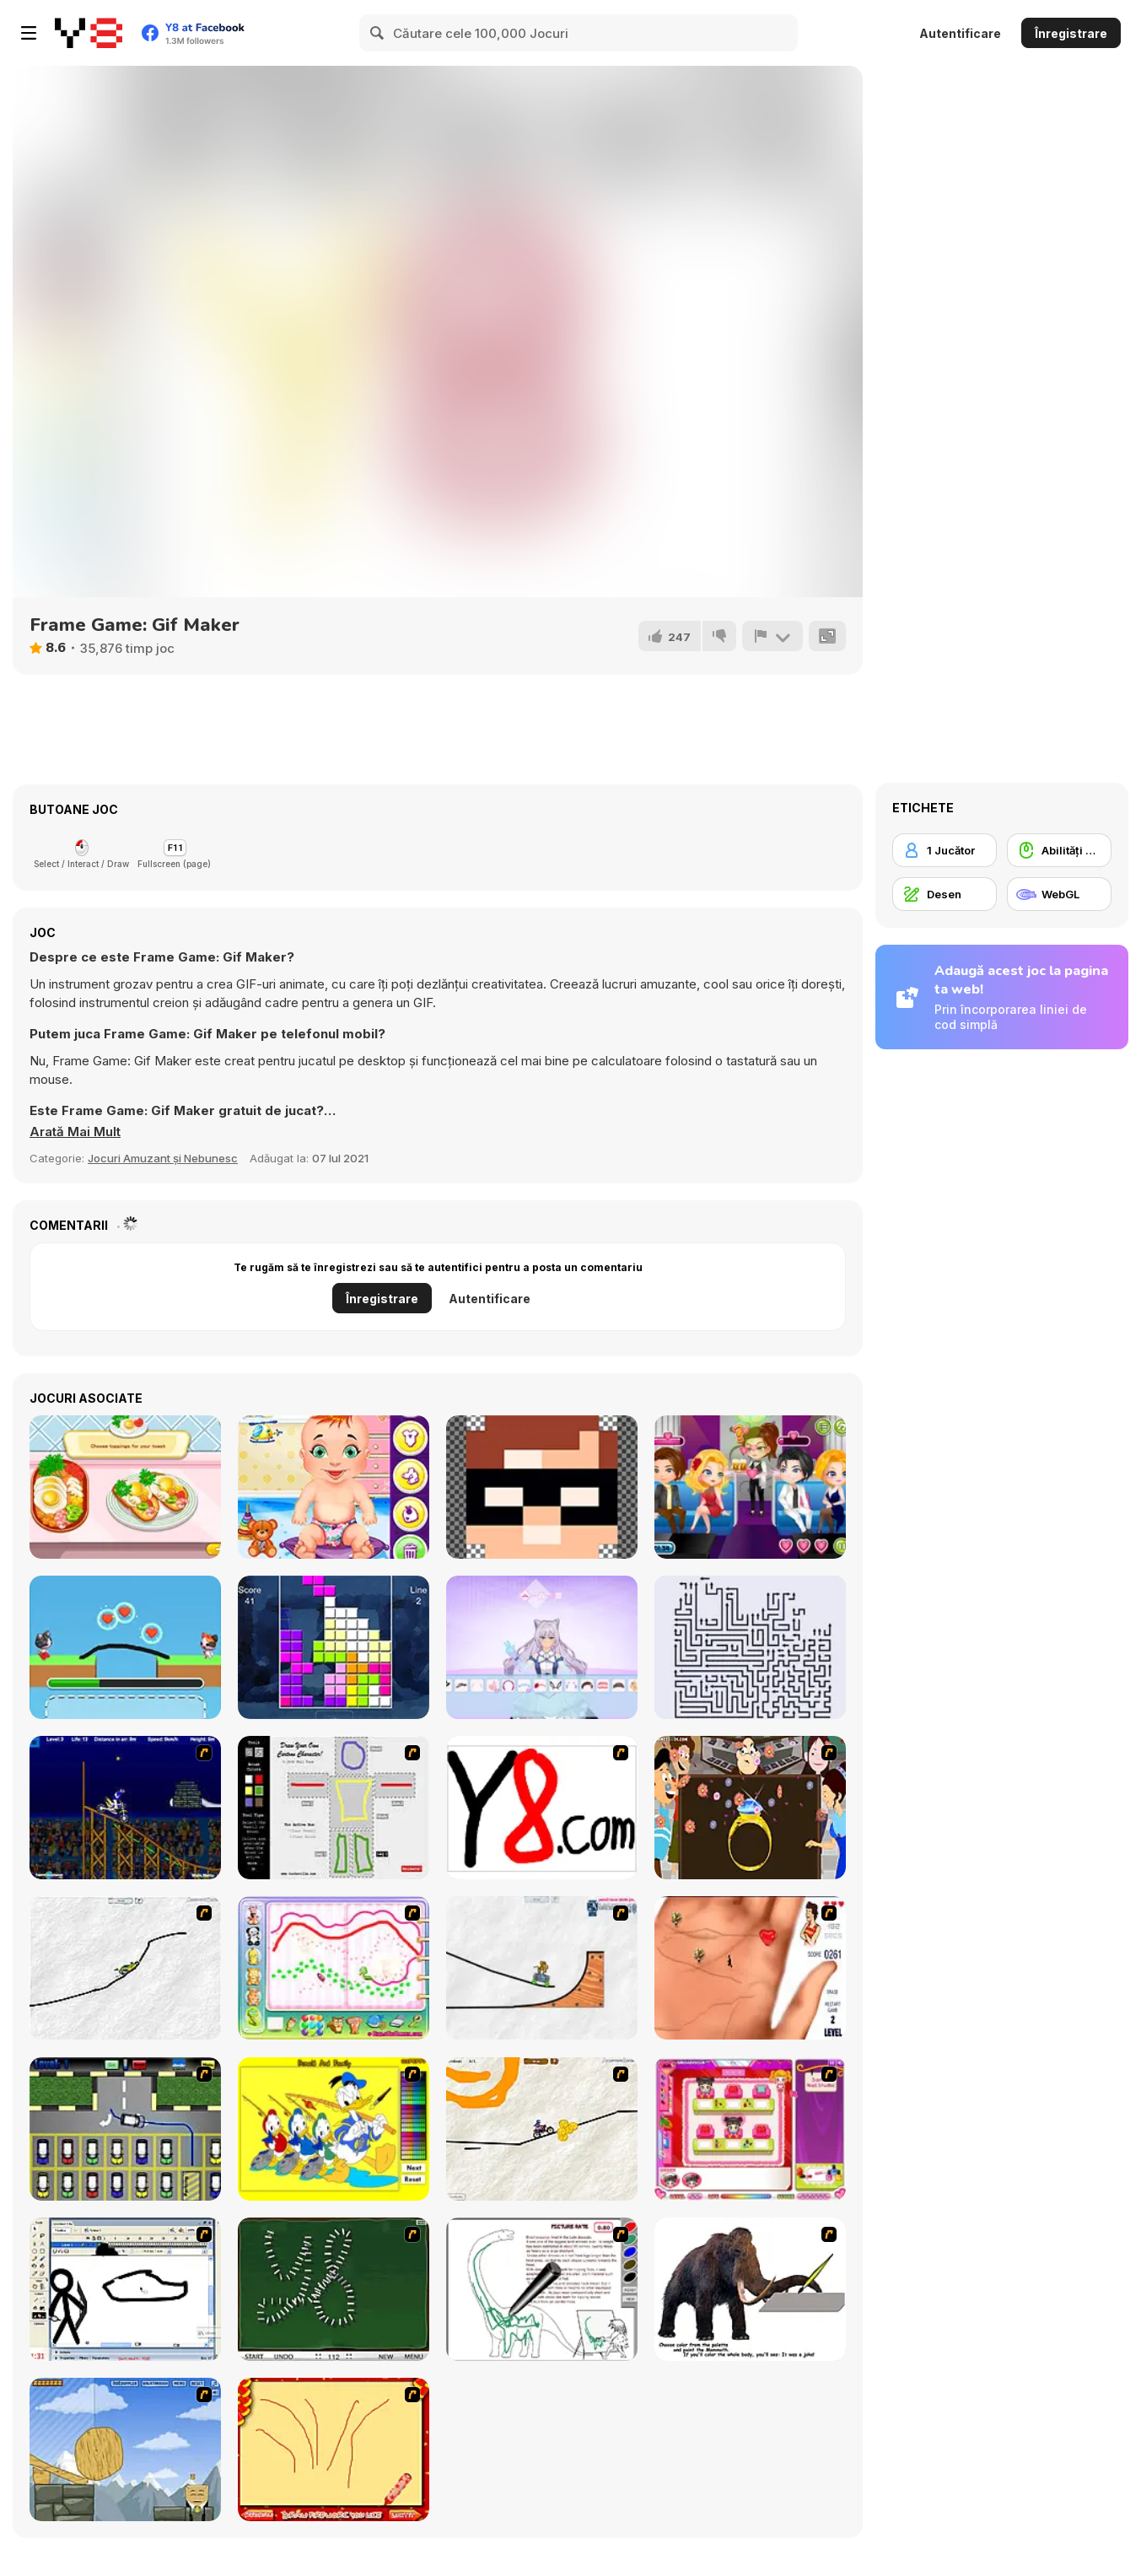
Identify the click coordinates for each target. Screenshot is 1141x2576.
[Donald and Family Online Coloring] (333, 2129)
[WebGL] (1059, 894)
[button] (75, 1132)
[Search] (377, 32)
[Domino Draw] (333, 2289)
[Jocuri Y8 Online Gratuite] (88, 33)
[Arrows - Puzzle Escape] (750, 1647)
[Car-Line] (125, 2129)
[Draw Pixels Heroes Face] (542, 1487)
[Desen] (944, 894)
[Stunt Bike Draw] (125, 1807)
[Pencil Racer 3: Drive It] (542, 2129)
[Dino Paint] (542, 2289)
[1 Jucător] (944, 850)
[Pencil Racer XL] (125, 1968)
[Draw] (542, 1807)
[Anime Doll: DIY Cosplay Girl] (542, 1647)
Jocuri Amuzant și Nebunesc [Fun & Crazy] (163, 1158)
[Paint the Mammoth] (750, 2289)
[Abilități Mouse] (1059, 850)
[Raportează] (772, 636)
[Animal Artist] (333, 1968)
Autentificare (960, 33)
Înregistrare (1071, 33)
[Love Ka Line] (750, 1968)
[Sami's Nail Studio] (750, 2129)
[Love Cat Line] (125, 1647)
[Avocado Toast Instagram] (125, 1487)
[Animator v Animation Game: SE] (125, 2289)
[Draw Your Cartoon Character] (333, 1807)
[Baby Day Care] (333, 1487)
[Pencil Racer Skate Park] (542, 1968)
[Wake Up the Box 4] (125, 2449)
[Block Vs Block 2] (333, 1647)
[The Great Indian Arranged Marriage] (750, 1807)
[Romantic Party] (750, 1487)
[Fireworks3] (333, 2449)
